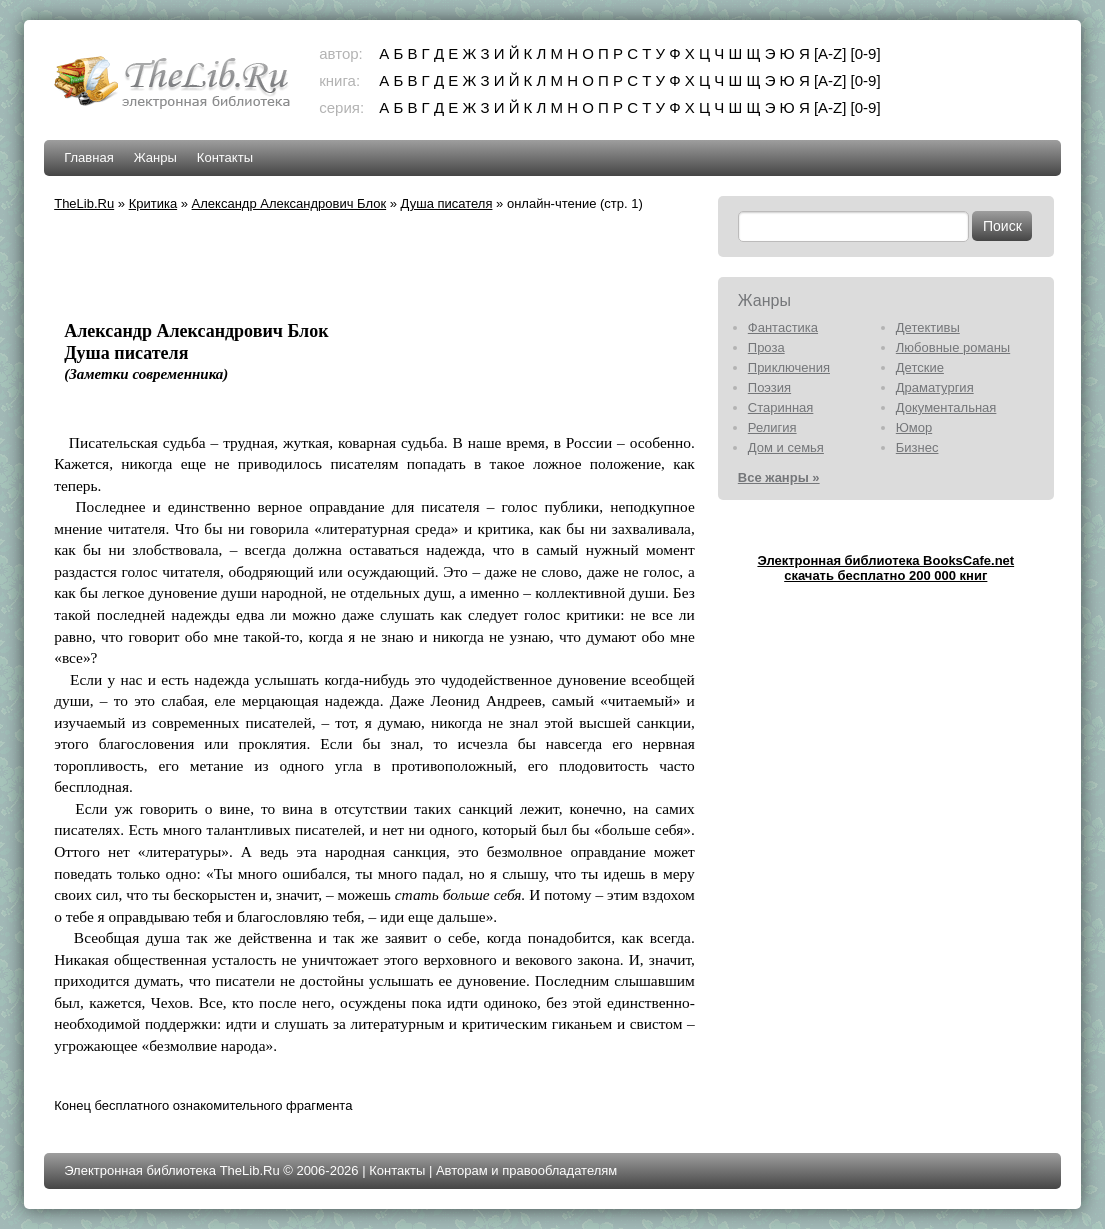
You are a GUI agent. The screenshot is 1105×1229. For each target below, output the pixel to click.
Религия (772, 427)
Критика (153, 203)
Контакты (225, 157)
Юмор (914, 427)
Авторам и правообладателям (526, 1170)
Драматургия (935, 387)
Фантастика (783, 327)
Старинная (781, 407)
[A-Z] (830, 53)
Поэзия (769, 387)
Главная (88, 157)
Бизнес (917, 447)
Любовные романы (953, 347)
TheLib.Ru (84, 203)
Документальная (946, 407)
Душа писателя (447, 203)
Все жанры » (779, 477)
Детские (920, 367)
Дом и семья (786, 447)
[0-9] (866, 53)
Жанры (155, 157)
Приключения (789, 367)
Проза (766, 347)
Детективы (928, 327)
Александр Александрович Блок (289, 203)
